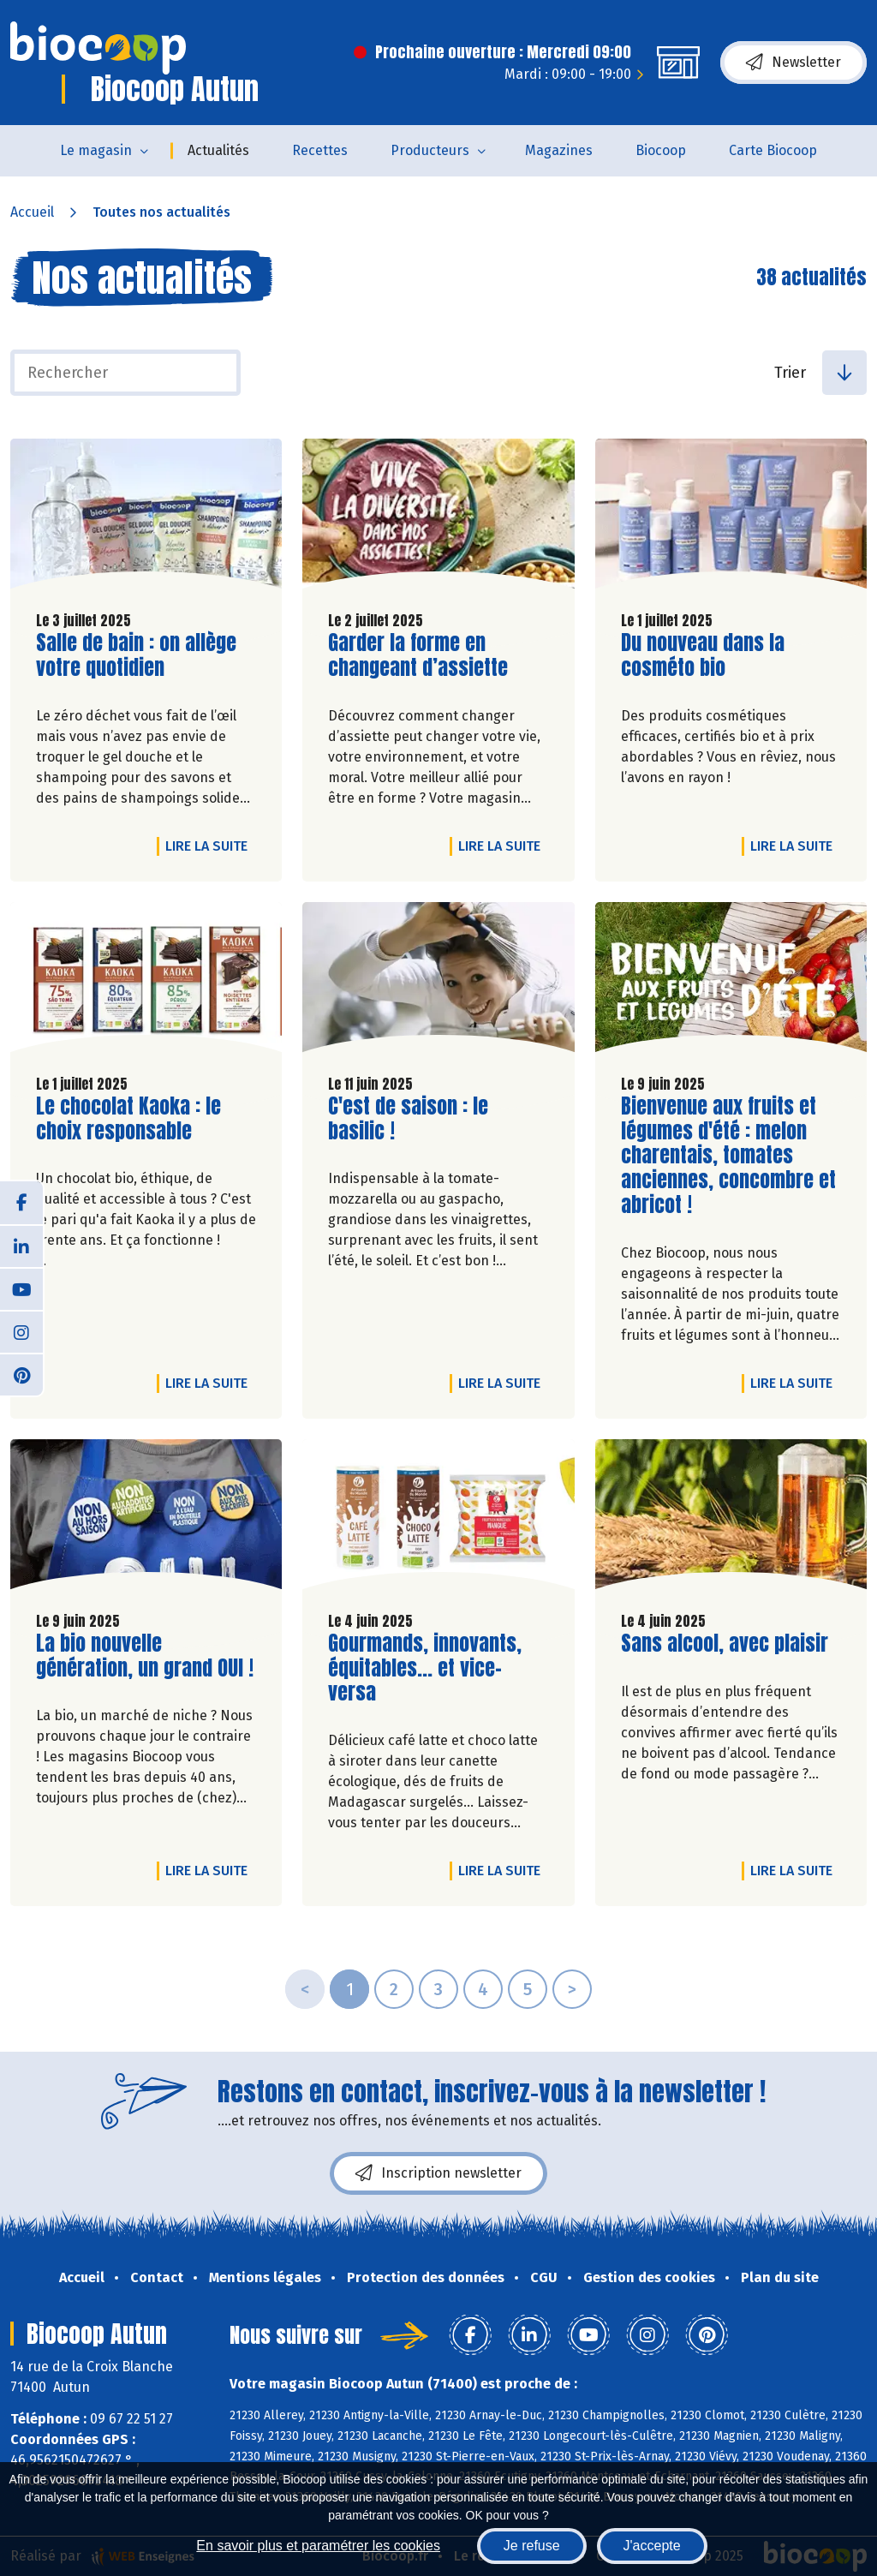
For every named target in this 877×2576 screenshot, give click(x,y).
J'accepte (652, 2545)
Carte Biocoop (773, 150)
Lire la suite (210, 845)
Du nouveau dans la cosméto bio (718, 655)
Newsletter (793, 62)
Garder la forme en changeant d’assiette (425, 655)
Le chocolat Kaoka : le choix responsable (133, 1119)
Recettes (320, 150)
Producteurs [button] (430, 150)
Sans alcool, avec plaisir (724, 1643)
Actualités (218, 150)
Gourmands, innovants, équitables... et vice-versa (425, 1668)
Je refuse (532, 2545)
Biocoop (660, 150)
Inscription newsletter (438, 2173)
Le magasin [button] (96, 150)
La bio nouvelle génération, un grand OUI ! (145, 1656)
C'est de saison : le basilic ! (425, 1119)
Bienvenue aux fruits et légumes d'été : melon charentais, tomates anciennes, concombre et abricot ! (728, 1155)
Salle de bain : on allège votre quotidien (136, 655)
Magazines (559, 150)
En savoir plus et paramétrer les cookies (318, 2545)
